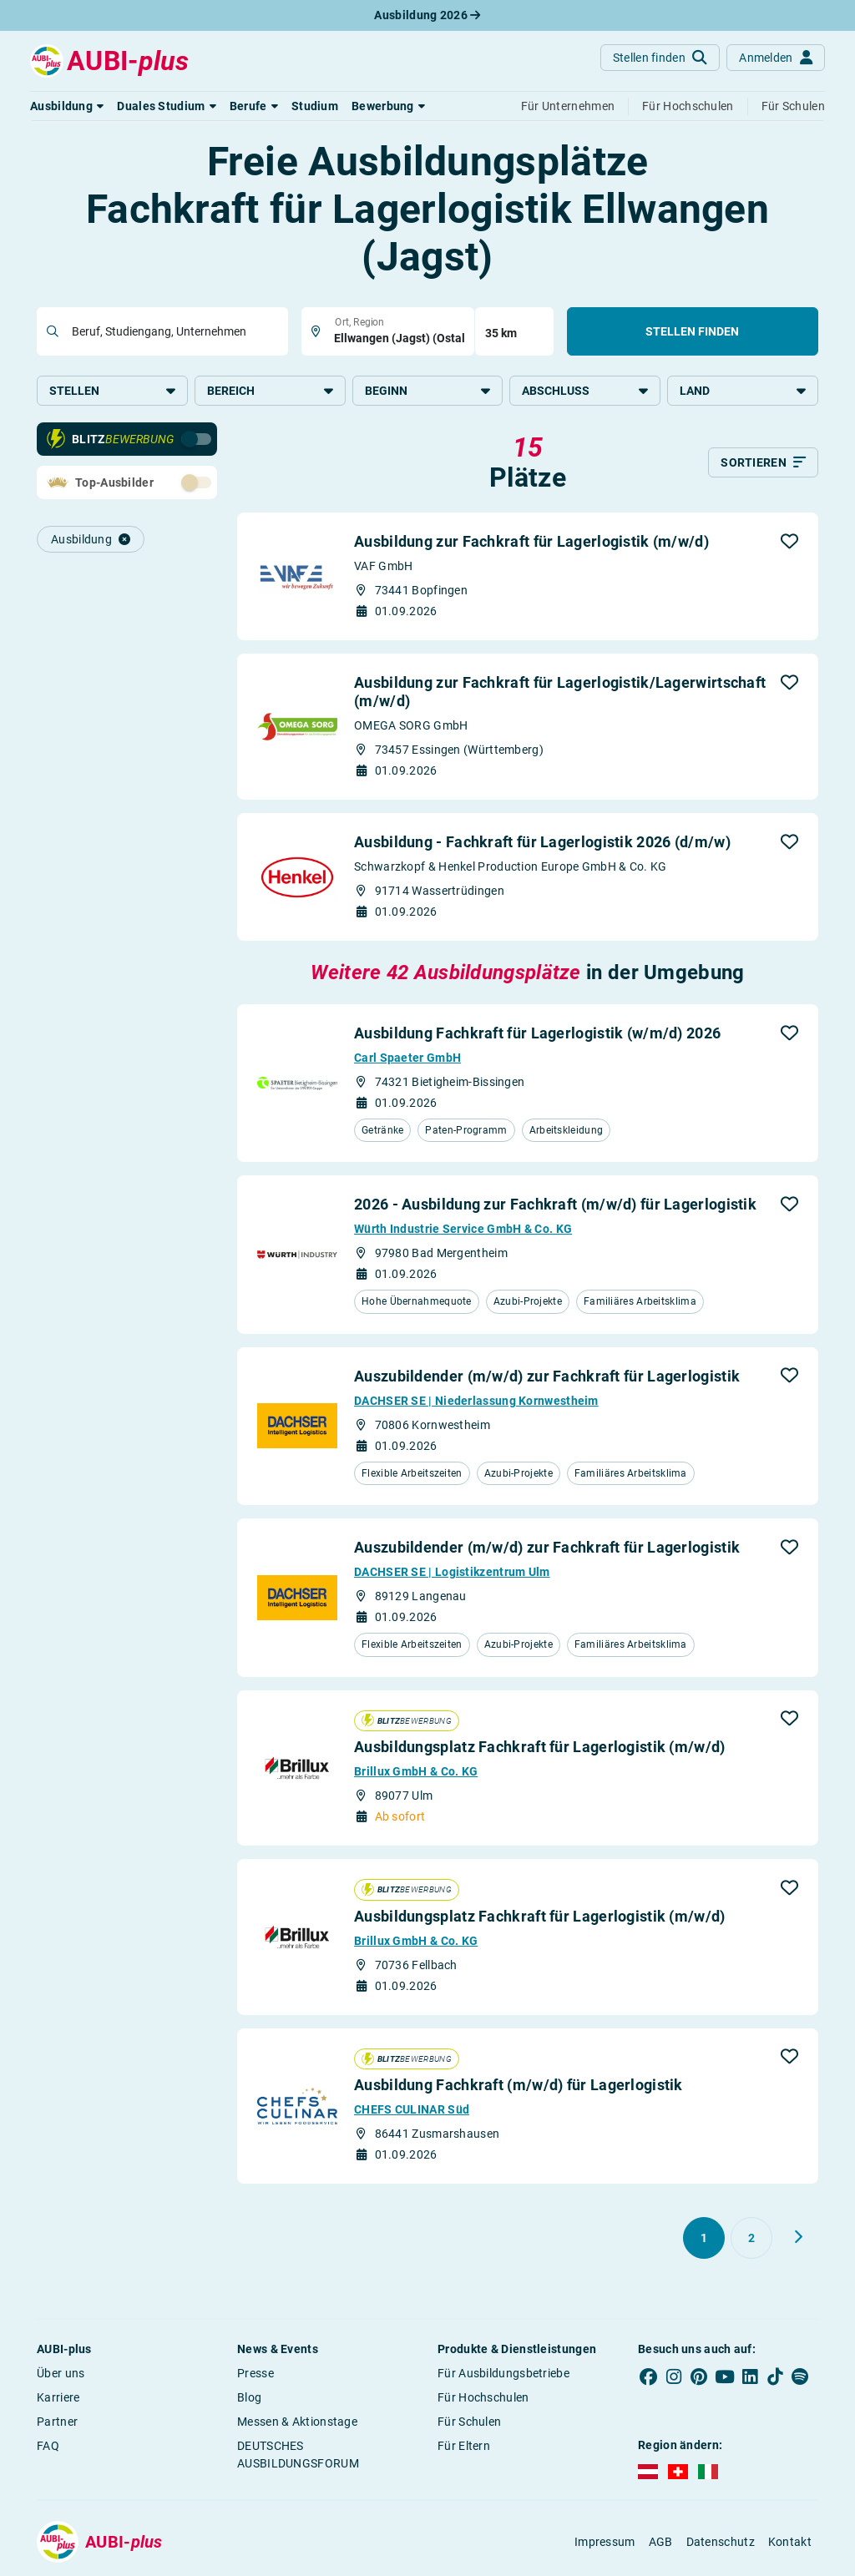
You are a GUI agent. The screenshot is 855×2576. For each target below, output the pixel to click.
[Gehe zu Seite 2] (751, 2238)
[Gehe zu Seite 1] (704, 2238)
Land (743, 390)
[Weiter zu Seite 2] (798, 2237)
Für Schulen (469, 2421)
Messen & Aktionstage (297, 2421)
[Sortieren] (763, 462)
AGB (661, 2541)
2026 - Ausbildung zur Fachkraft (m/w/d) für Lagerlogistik (555, 1204)
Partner (57, 2421)
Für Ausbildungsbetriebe (503, 2373)
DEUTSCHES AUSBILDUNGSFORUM (298, 2454)
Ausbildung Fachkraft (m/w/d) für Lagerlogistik (518, 2085)
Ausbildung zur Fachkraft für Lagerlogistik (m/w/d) (531, 541)
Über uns (60, 2373)
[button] (67, 106)
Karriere (58, 2397)
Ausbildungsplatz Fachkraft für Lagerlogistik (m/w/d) (540, 1746)
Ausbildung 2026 (427, 15)
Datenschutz (720, 2541)
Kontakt (790, 2541)
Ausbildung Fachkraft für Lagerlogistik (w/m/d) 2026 (537, 1033)
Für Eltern (464, 2445)
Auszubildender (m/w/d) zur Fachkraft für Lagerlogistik (547, 1376)
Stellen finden (692, 331)
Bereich (270, 390)
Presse (255, 2373)
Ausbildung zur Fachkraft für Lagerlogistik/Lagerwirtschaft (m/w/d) (560, 692)
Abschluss (585, 390)
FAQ (48, 2445)
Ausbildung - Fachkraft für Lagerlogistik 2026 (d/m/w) (542, 842)
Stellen (112, 390)
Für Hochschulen (483, 2397)
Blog (249, 2397)
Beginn (428, 390)
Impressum (604, 2541)
